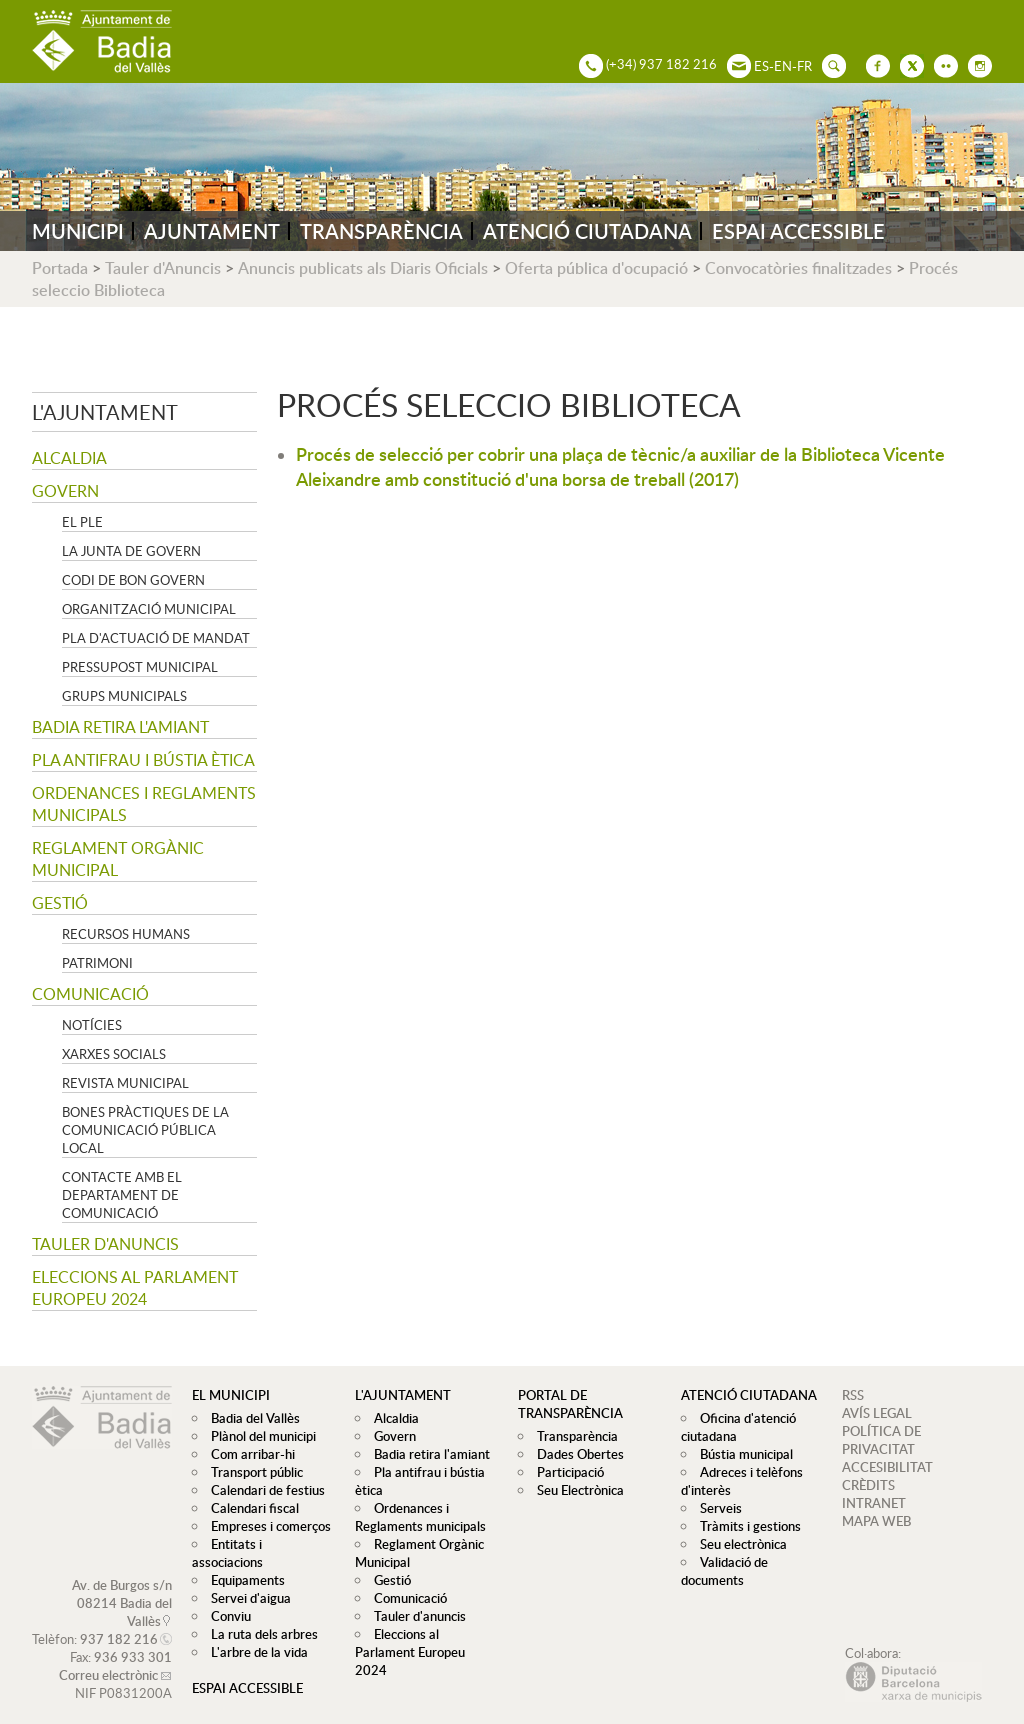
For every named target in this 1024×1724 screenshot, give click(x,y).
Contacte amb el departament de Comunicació (122, 1195)
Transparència (572, 1436)
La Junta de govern (131, 551)
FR (804, 66)
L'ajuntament (105, 412)
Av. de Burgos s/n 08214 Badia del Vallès (122, 1585)
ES (761, 66)
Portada (60, 268)
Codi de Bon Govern (133, 580)
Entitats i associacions (268, 1544)
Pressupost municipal (140, 667)
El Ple (82, 522)
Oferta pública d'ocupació (596, 268)
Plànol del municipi (258, 1436)
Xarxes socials (114, 1054)
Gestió (60, 903)
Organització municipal (149, 609)
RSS (853, 1395)
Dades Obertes (575, 1454)
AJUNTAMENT (212, 231)
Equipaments (243, 1562)
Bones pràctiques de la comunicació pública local (145, 1130)
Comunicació (90, 994)
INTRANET (874, 1503)
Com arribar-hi (248, 1454)
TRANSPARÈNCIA (381, 231)
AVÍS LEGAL (877, 1413)
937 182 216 (119, 1621)
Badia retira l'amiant (120, 727)
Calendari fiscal (250, 1508)
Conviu (226, 1598)
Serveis (716, 1508)
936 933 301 (133, 1639)
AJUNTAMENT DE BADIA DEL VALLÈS (102, 41)
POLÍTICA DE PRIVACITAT (881, 1440)
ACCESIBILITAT (887, 1467)
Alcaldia (69, 458)
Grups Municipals (124, 696)
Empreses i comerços (266, 1526)
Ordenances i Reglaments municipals (144, 804)
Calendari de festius (263, 1490)
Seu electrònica (738, 1544)
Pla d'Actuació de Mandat (156, 638)
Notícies (92, 1025)
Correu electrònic (108, 1657)
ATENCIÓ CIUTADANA (587, 231)
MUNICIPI (78, 231)
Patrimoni (97, 963)
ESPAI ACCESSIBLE (798, 231)
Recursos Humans (126, 934)
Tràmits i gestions (745, 1526)
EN (783, 66)
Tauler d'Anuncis (163, 268)
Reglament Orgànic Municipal (118, 859)
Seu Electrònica (575, 1490)
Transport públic (252, 1472)
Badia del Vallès (250, 1418)
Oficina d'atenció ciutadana (736, 1427)
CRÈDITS (868, 1485)
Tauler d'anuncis (105, 1244)
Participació (565, 1472)
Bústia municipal (741, 1454)
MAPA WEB (876, 1521)
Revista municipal (125, 1083)
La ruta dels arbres (259, 1616)
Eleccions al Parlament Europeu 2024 (135, 1288)
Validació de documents (722, 1571)
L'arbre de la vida (254, 1634)
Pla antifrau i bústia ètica (143, 760)
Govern (65, 491)
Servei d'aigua (246, 1580)
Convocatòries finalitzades (798, 268)
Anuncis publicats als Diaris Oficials (363, 268)
